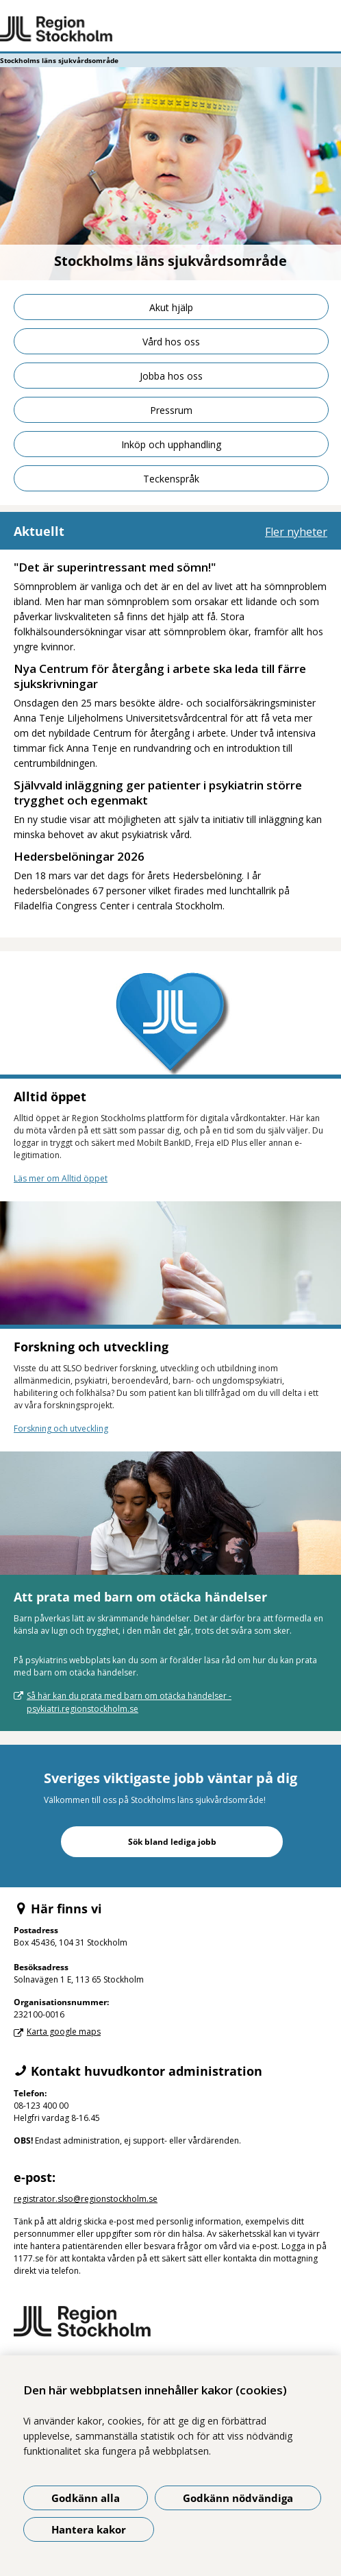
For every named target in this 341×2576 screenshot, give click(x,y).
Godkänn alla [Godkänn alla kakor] (85, 2498)
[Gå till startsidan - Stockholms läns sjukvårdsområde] (170, 29)
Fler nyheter (296, 531)
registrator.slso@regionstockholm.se (85, 2199)
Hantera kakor (88, 2529)
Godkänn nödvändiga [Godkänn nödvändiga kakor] (238, 2498)
